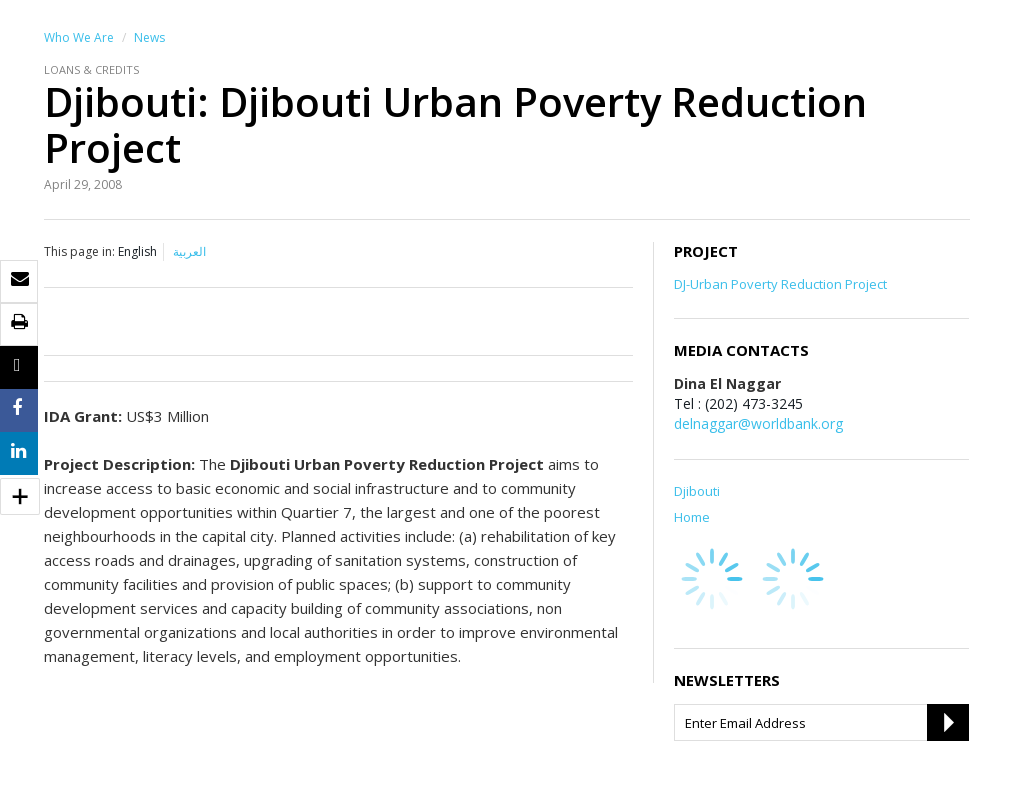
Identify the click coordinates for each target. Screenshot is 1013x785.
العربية (189, 251)
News (149, 37)
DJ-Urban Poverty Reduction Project (780, 284)
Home (692, 517)
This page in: (79, 251)
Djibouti (697, 491)
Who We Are (79, 37)
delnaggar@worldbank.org (758, 423)
